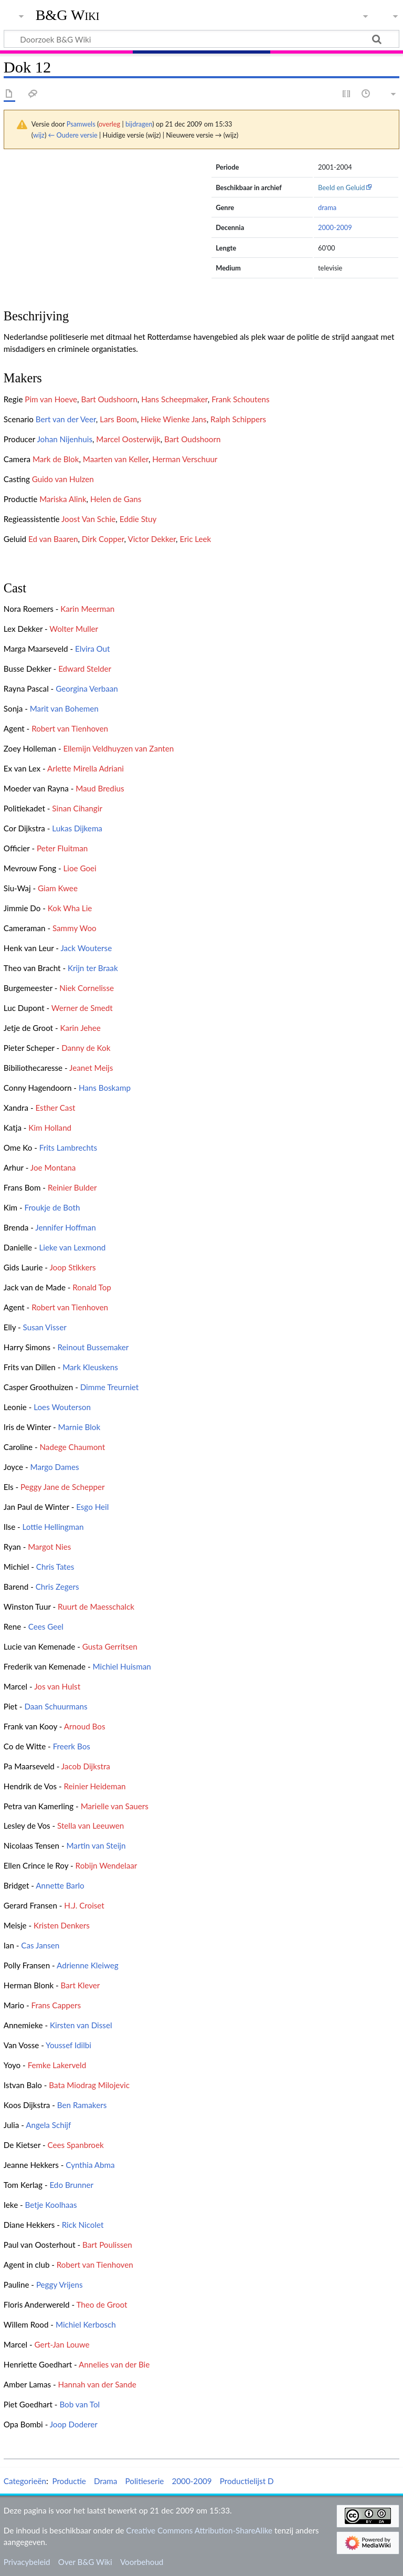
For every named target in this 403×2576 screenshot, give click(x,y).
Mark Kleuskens (90, 1367)
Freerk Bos (71, 1746)
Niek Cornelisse (86, 988)
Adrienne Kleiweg (88, 1965)
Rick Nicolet (83, 2224)
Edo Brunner (71, 2184)
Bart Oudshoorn (109, 399)
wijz (39, 135)
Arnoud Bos (84, 1726)
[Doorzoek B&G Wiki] (201, 38)
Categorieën (25, 2481)
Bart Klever (80, 1985)
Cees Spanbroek (76, 2145)
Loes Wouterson (62, 1407)
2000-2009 (335, 227)
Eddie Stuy (138, 519)
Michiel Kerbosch (86, 2324)
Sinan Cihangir (77, 808)
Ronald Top (91, 1287)
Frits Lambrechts (68, 1147)
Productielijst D (247, 2481)
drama (327, 207)
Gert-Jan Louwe (62, 2344)
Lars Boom (118, 419)
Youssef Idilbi (68, 2045)
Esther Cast (55, 1107)
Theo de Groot (102, 2304)
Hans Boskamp (105, 1087)
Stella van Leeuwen (90, 1825)
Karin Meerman (87, 608)
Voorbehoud (141, 2562)
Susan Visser (45, 1327)
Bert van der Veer (66, 419)
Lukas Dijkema (77, 828)
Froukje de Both (52, 1207)
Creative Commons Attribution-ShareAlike (199, 2530)
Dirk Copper (103, 539)
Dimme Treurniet (109, 1387)
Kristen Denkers (62, 1925)
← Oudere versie (73, 135)
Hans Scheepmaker (174, 399)
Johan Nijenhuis (64, 439)
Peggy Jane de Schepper (62, 1487)
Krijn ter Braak (93, 968)
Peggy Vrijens (59, 2284)
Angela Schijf (48, 2125)
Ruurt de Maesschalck (96, 1606)
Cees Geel (45, 1626)
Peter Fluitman (62, 848)
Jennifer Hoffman (65, 1227)
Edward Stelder (84, 668)
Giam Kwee (58, 888)
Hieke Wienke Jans (173, 419)
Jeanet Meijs (91, 1067)
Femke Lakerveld (57, 2065)
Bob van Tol (79, 2404)
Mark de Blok (56, 459)
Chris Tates (55, 1566)
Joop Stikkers (72, 1267)
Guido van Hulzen (63, 479)
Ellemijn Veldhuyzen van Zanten (118, 748)
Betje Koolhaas (51, 2204)
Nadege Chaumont (72, 1447)
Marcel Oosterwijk (128, 439)
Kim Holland (49, 1127)
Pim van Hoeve (51, 399)
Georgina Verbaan (87, 688)
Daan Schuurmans (55, 1706)
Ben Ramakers (82, 2105)
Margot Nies (49, 1546)
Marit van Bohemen (64, 708)
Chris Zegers (57, 1586)
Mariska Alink (62, 499)
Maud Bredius (100, 788)
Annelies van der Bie (114, 2364)
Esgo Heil (92, 1506)
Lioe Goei (80, 868)
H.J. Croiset (84, 1905)
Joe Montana (53, 1167)
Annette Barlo (60, 1885)
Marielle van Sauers (115, 1806)
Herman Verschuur (184, 459)
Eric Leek (195, 539)
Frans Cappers (56, 2005)
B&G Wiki (68, 15)
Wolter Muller (73, 628)
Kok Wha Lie (70, 908)
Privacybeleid (27, 2562)
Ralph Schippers (238, 419)
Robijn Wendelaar (106, 1865)
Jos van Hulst (57, 1686)
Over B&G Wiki (85, 2562)
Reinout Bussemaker (93, 1347)
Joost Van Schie (88, 519)
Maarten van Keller (116, 459)
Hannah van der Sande (97, 2384)
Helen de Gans (115, 499)
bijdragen (138, 124)
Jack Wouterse (86, 948)
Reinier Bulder (72, 1187)
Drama (105, 2481)
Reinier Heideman (95, 1786)
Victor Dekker (152, 539)
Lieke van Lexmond (72, 1247)
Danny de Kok (85, 1047)
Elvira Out (92, 648)
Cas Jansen (40, 1945)
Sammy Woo (74, 928)
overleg (109, 124)
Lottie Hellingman (53, 1526)
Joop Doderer (74, 2424)
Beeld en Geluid (341, 187)
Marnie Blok (79, 1427)
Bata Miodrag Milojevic (89, 2085)
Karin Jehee (80, 1028)
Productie (69, 2481)
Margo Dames (54, 1467)
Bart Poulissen (107, 2244)
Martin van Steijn (95, 1845)
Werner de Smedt (82, 1008)
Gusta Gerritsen (109, 1646)
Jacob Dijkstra (85, 1766)
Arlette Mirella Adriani (85, 768)
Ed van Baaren (53, 539)
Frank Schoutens (240, 399)
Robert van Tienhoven (69, 728)
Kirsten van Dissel (81, 2025)
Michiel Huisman (122, 1666)
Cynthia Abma (90, 2165)
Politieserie (144, 2481)
